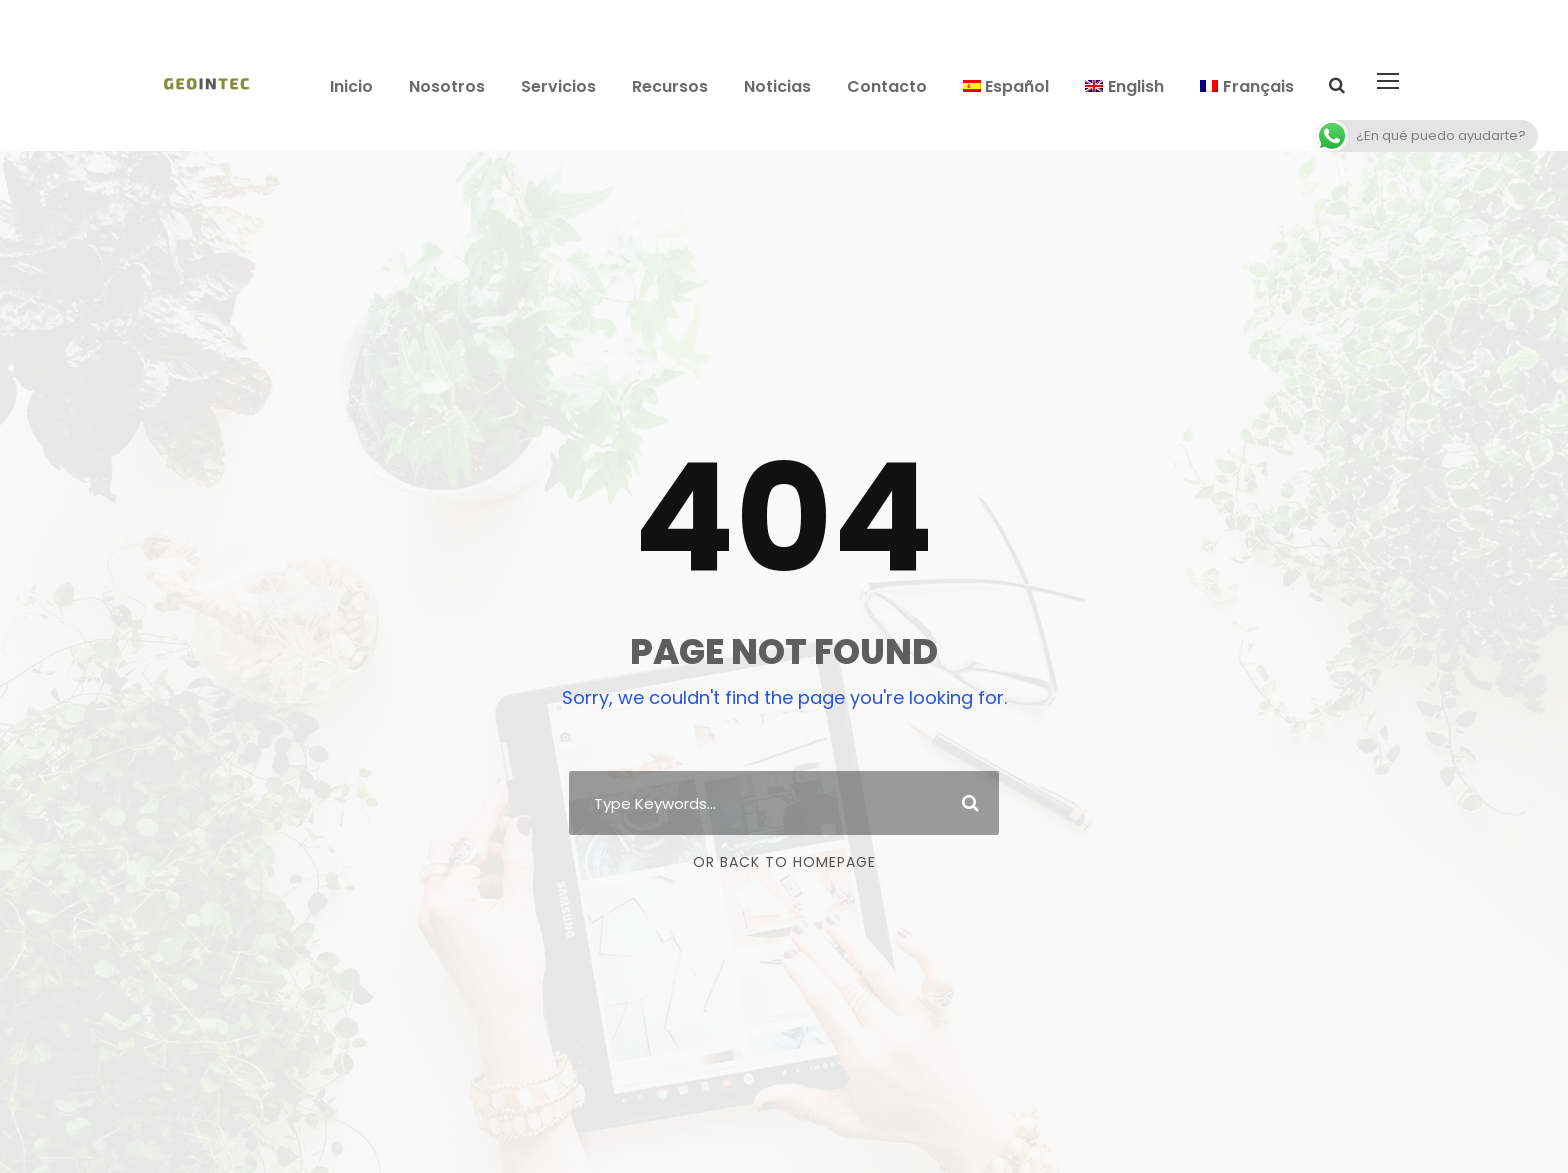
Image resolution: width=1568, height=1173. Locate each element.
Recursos (670, 86)
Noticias (777, 86)
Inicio (351, 86)
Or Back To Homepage (784, 862)
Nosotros (447, 86)
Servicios (558, 86)
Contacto (887, 86)
